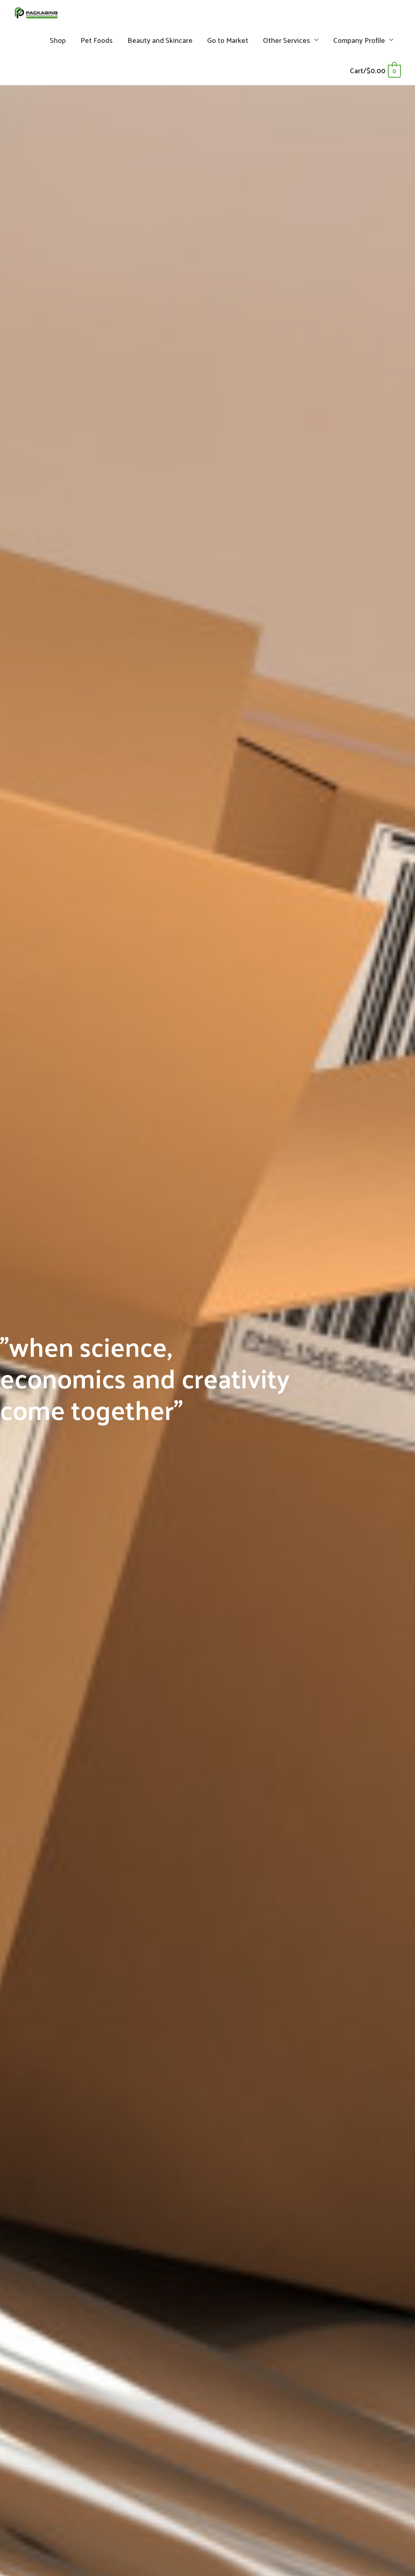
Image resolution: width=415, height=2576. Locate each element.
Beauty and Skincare (160, 45)
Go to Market (227, 45)
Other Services (286, 45)
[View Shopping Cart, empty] (375, 76)
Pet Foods (96, 45)
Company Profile (359, 45)
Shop (58, 45)
